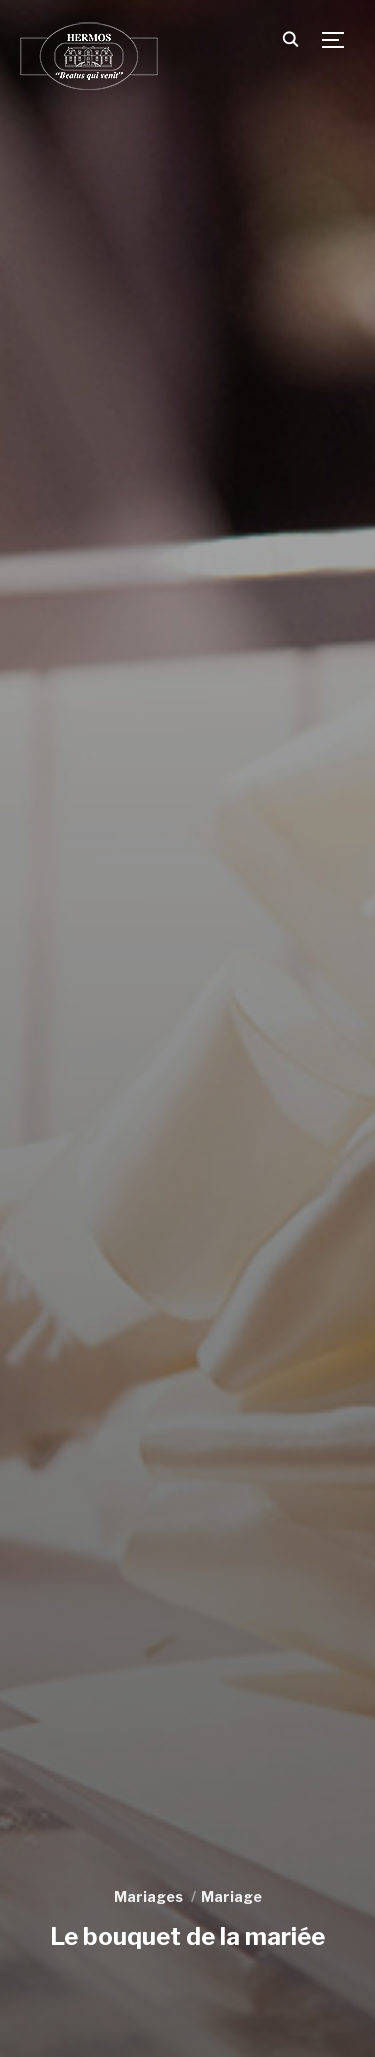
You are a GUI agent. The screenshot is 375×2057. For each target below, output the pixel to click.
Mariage (231, 1896)
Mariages (148, 1896)
